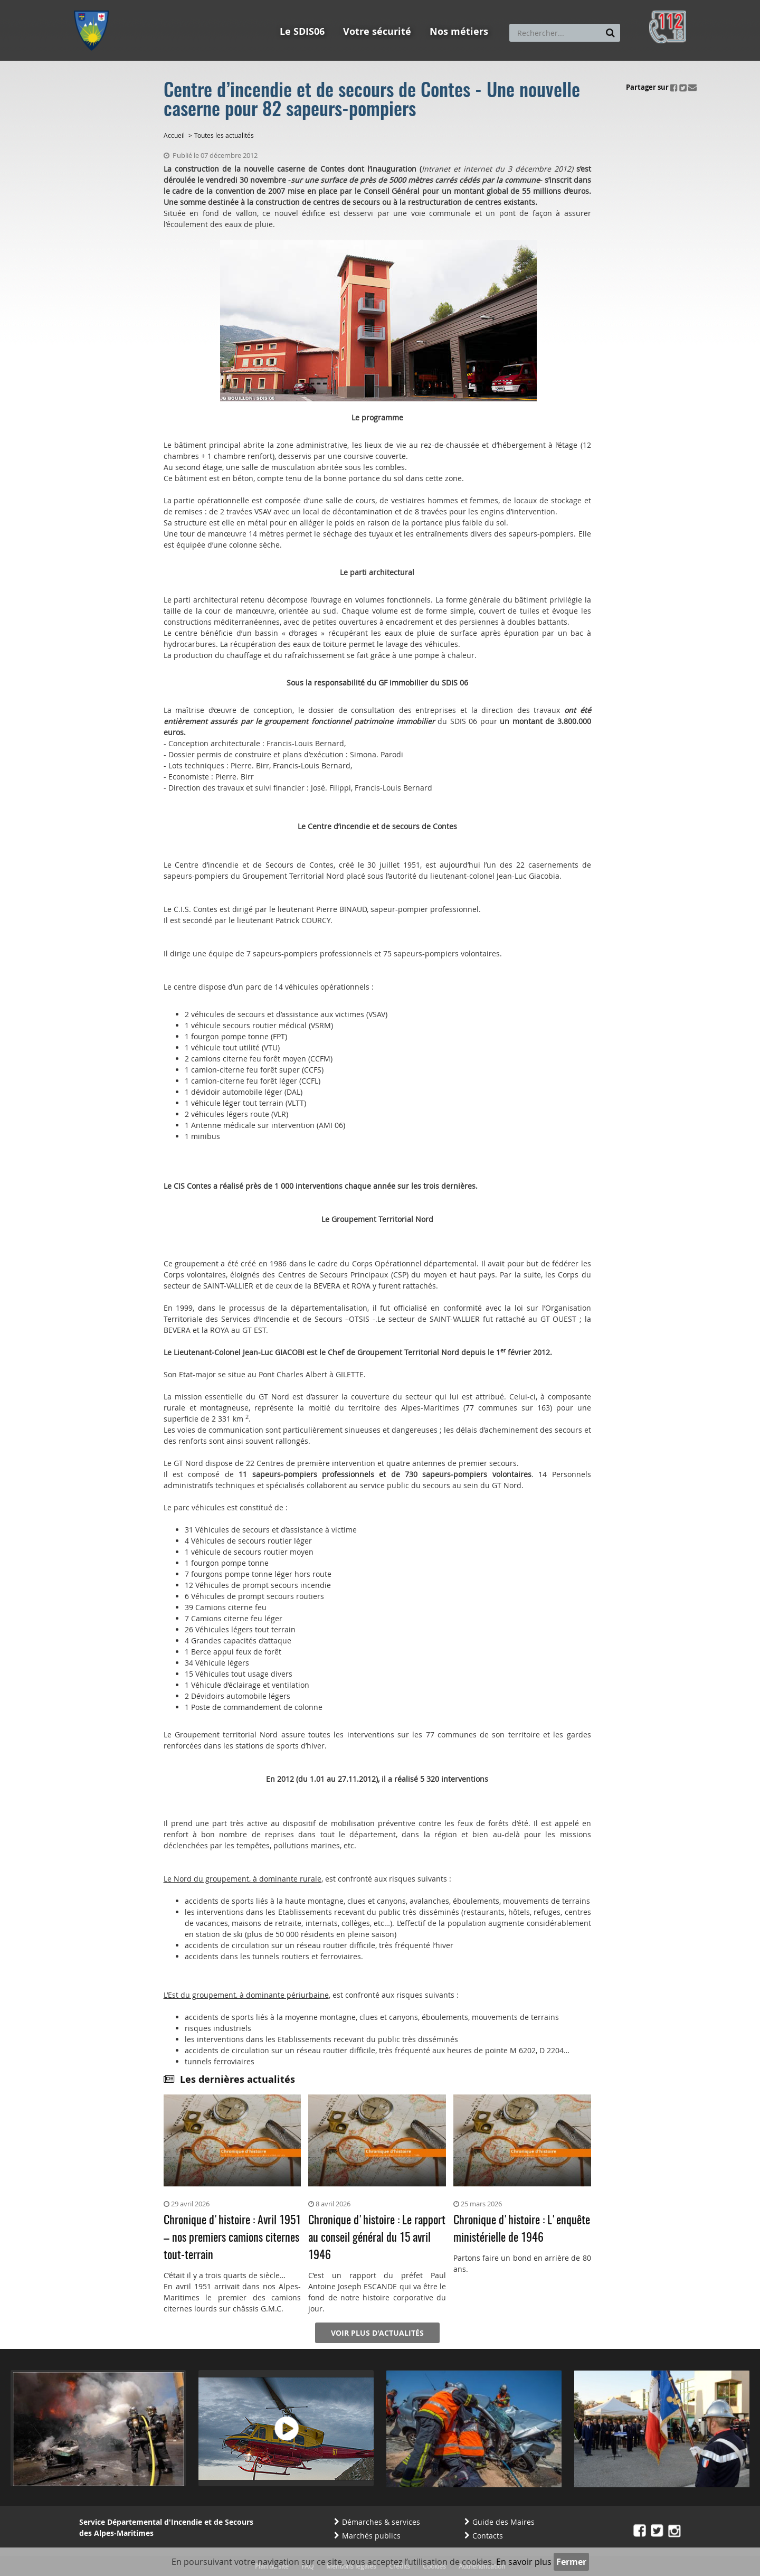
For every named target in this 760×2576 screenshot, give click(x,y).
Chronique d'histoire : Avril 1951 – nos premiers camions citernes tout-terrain (232, 2238)
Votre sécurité (377, 31)
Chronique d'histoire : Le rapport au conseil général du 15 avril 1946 (376, 2238)
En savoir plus (524, 2562)
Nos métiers (459, 31)
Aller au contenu (151, 5)
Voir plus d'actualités (377, 2333)
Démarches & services (381, 2522)
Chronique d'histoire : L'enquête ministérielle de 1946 (521, 2229)
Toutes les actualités (224, 135)
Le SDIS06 (302, 31)
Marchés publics (371, 2536)
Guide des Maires (503, 2522)
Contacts (487, 2536)
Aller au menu (94, 5)
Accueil (174, 135)
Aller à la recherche (216, 5)
